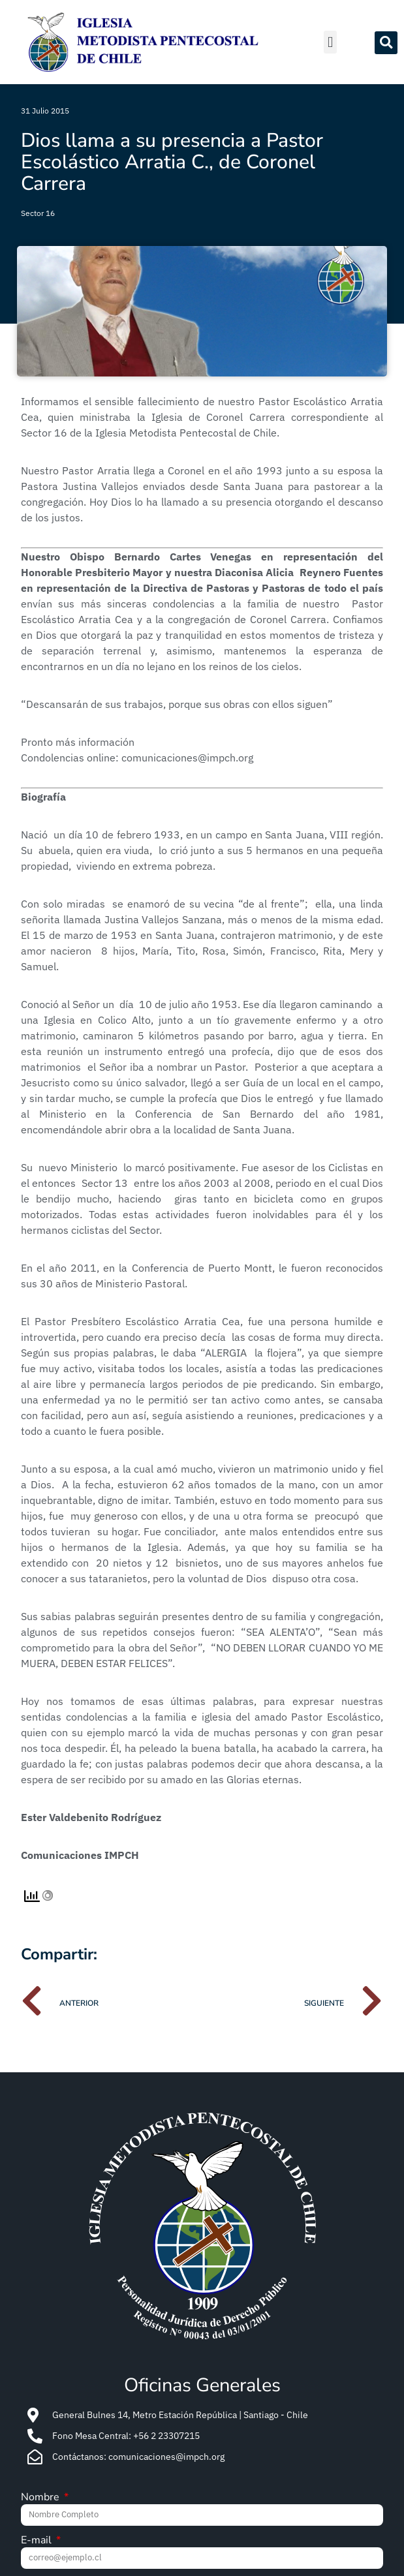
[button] (330, 42)
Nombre (41, 2498)
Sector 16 (38, 213)
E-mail (37, 2541)
